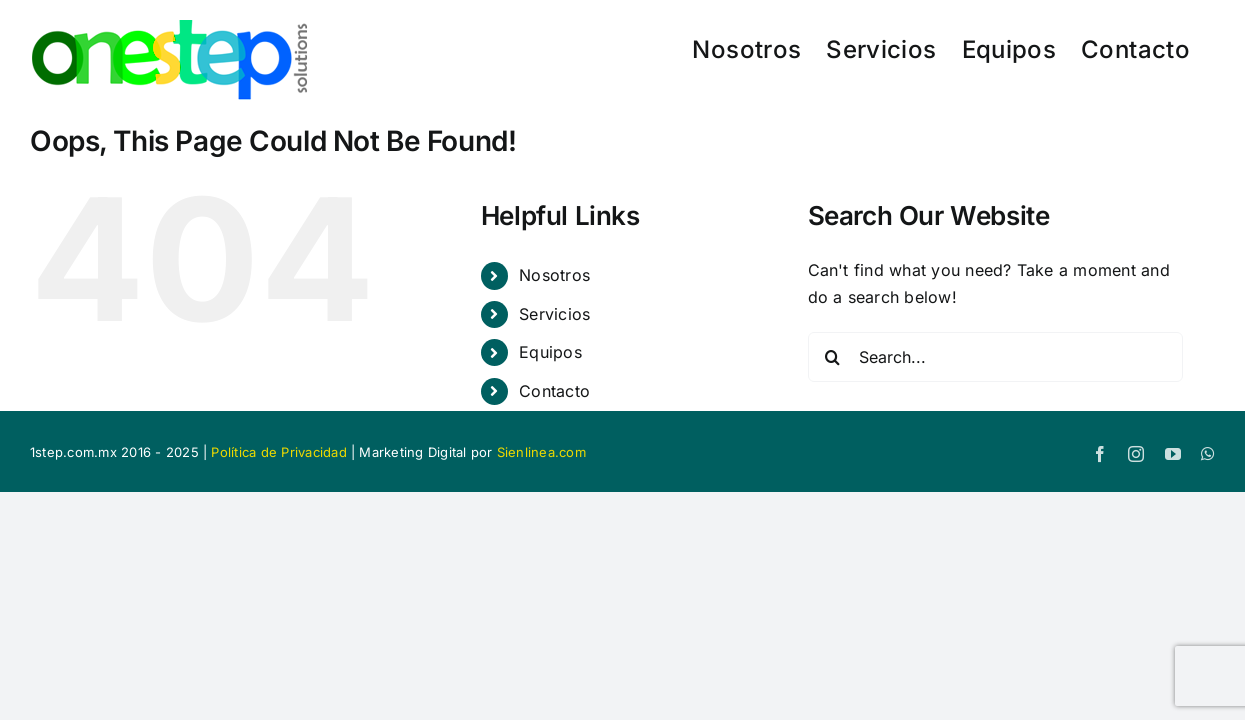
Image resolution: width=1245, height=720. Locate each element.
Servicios (554, 314)
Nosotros (554, 275)
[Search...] (995, 357)
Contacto (554, 391)
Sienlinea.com (541, 452)
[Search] (833, 357)
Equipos (550, 352)
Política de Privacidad (278, 452)
